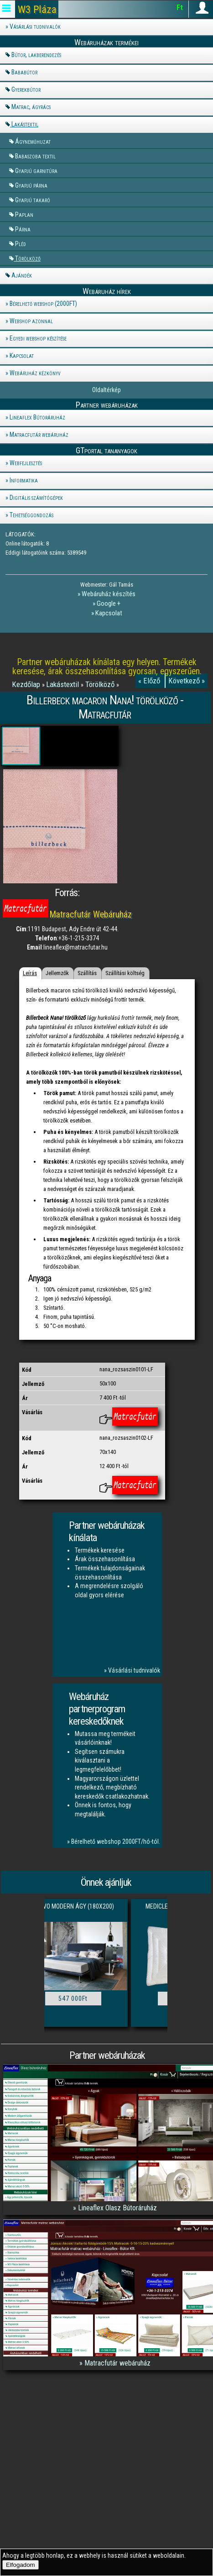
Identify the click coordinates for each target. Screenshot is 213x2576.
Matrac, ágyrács (31, 106)
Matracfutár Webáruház (91, 914)
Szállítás (87, 973)
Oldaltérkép (106, 389)
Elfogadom (20, 2564)
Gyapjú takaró (32, 199)
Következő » (186, 680)
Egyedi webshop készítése (38, 338)
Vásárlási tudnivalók (35, 26)
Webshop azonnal (31, 321)
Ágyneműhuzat (33, 141)
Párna (23, 229)
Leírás (30, 973)
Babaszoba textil (35, 155)
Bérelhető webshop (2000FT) (43, 303)
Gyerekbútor (26, 89)
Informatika (24, 480)
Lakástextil (24, 124)
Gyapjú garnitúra (36, 170)
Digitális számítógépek (36, 497)
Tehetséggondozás (31, 515)
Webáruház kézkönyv (35, 373)
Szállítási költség (125, 973)
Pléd (20, 243)
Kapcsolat (22, 355)
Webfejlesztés (26, 463)
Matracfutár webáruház (39, 434)
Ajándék (21, 275)
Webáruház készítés (108, 594)
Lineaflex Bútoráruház (37, 417)
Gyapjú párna (31, 185)
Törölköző (28, 258)
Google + (108, 603)
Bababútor (24, 72)
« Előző (150, 680)
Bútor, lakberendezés (36, 54)
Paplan (24, 214)
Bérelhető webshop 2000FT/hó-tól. (115, 1841)
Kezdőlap (27, 684)
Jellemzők (57, 973)
